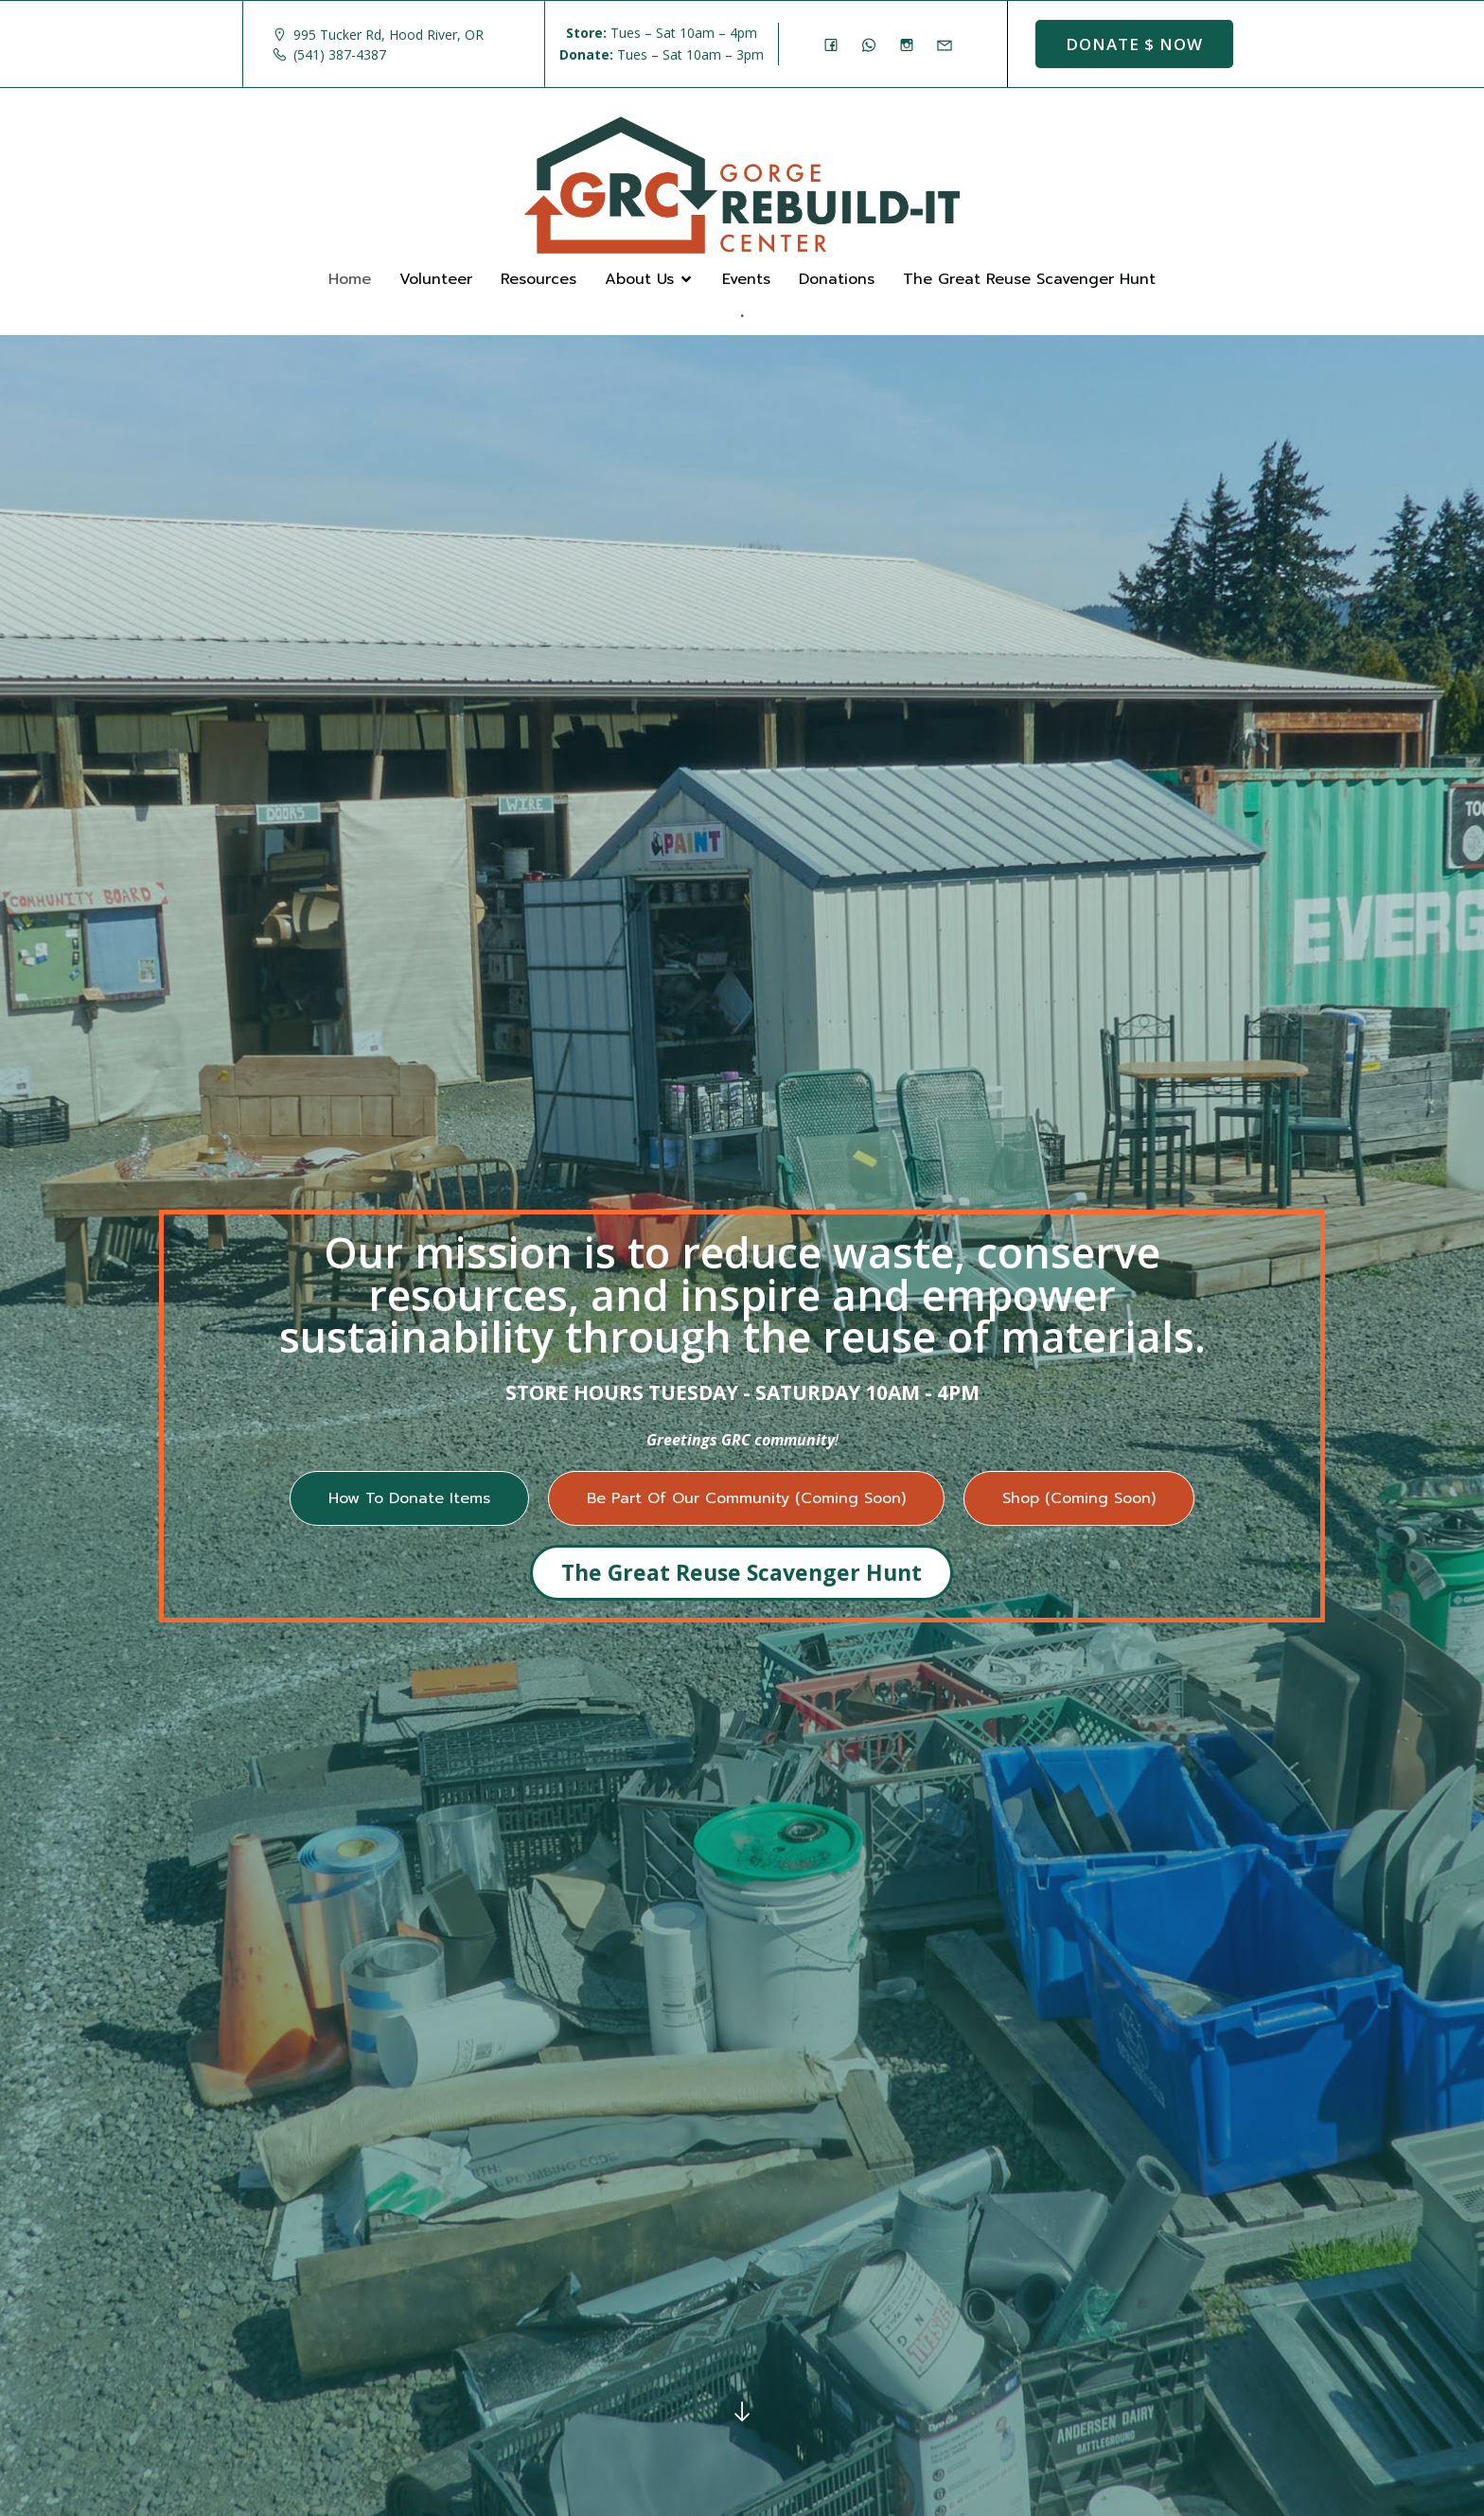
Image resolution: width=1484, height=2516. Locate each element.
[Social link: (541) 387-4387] (873, 44)
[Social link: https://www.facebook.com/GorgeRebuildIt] (836, 44)
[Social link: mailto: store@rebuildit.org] (949, 44)
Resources (538, 279)
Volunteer (435, 279)
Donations (836, 279)
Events (746, 279)
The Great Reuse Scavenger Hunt (1029, 279)
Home (349, 279)
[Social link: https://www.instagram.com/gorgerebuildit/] (911, 44)
